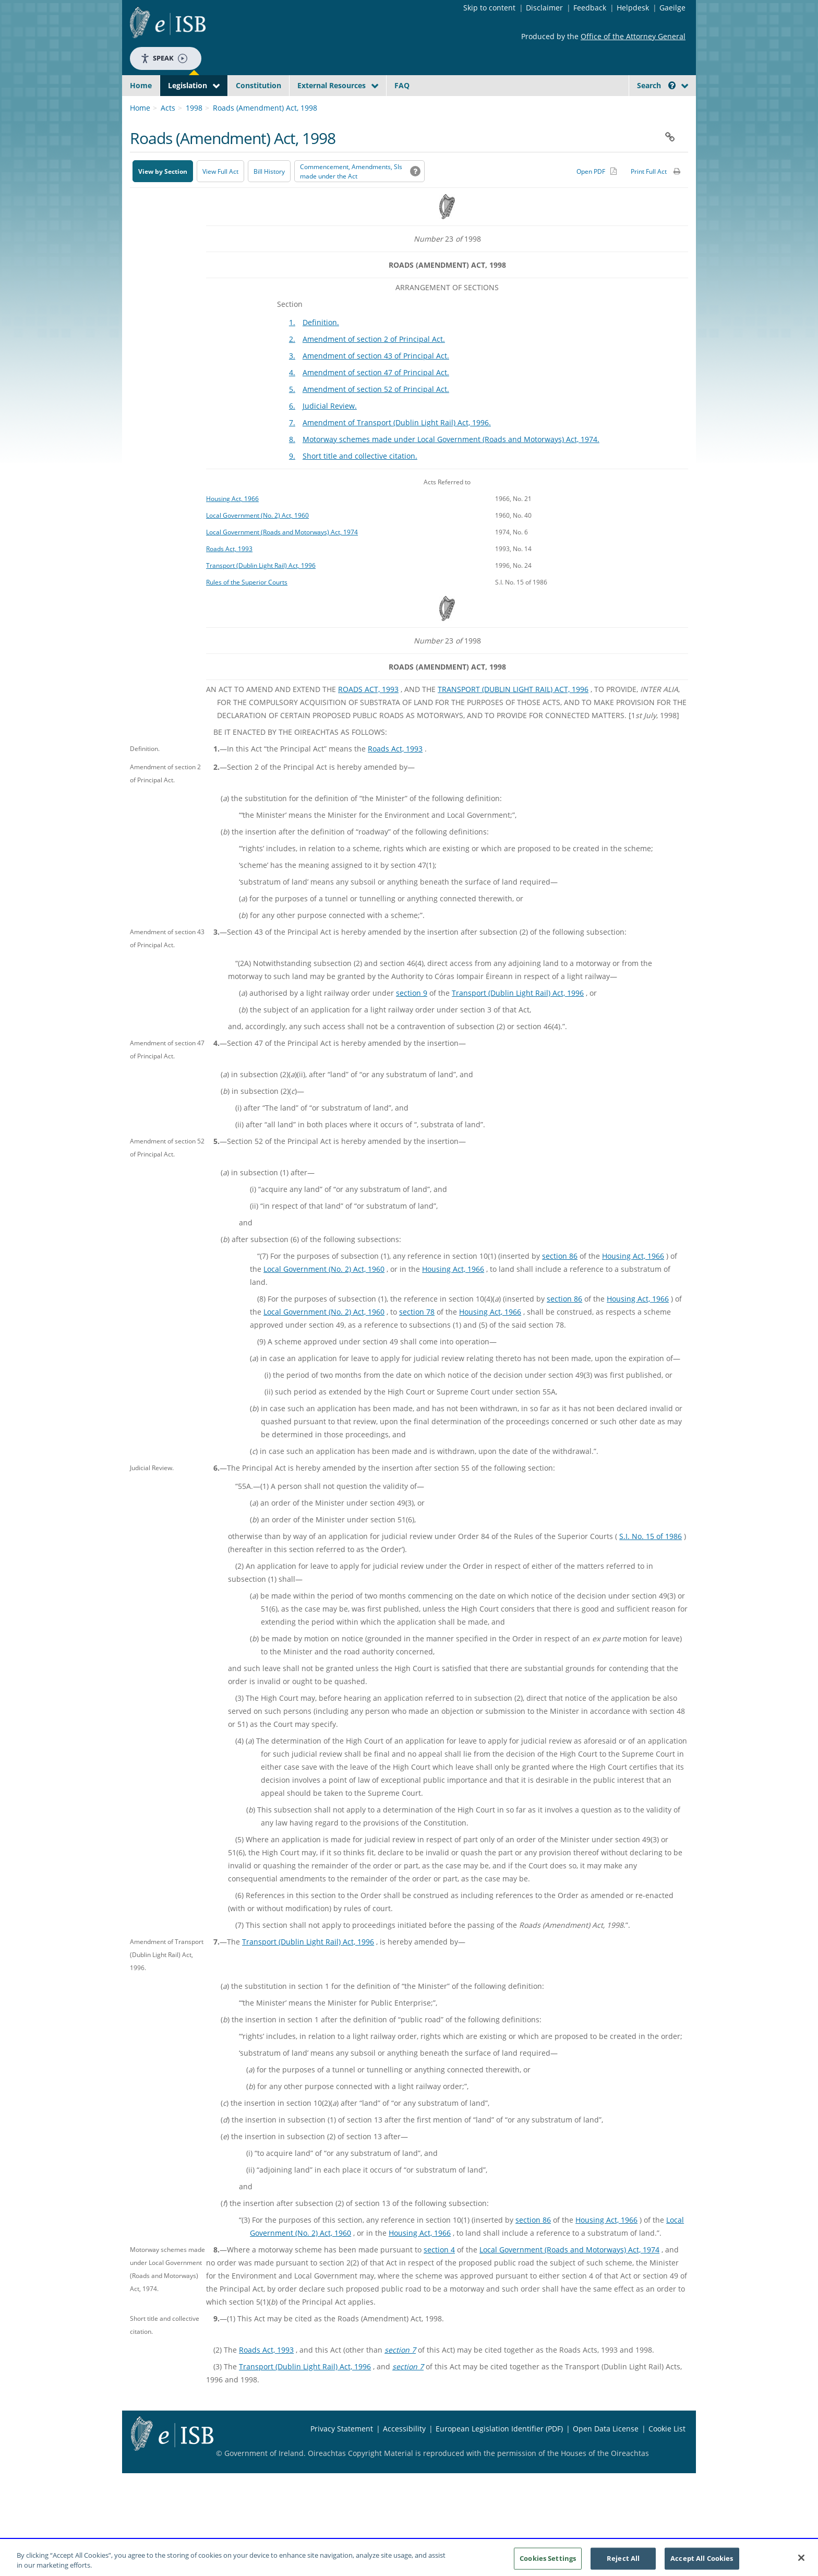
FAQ (402, 85)
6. (292, 430)
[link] (649, 109)
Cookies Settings (548, 2561)
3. (292, 380)
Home (141, 85)
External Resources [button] (331, 85)
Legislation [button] (187, 85)
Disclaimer (544, 8)
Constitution (258, 85)
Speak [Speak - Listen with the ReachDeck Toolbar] (163, 58)
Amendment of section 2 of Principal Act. (374, 363)
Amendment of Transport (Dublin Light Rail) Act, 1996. (397, 447)
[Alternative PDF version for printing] (596, 196)
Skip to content (489, 8)
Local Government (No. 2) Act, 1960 (257, 539)
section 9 (411, 1017)
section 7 (400, 2374)
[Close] (801, 2561)
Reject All (623, 2561)
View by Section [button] (162, 196)
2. (292, 363)
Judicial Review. (330, 430)
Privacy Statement (341, 2453)
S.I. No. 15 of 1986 (650, 1561)
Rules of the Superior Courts (246, 606)
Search (656, 85)
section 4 (439, 2274)
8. (292, 464)
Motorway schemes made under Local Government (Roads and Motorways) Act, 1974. (451, 464)
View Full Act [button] (220, 196)
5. (292, 414)
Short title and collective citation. (360, 480)
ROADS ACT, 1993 (368, 714)
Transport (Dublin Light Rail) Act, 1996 (261, 590)
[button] (672, 85)
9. (292, 480)
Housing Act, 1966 (232, 523)
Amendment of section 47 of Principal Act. (376, 397)
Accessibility (404, 2453)
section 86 (560, 1280)
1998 (194, 132)
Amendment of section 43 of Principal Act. (376, 380)
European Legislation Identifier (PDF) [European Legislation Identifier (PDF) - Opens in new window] (499, 2453)
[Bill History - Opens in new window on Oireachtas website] (269, 196)
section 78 (417, 1336)
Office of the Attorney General (633, 36)
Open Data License (606, 2453)
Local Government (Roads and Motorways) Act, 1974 (282, 556)
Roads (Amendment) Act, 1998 (265, 132)
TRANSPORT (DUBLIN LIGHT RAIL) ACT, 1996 (513, 714)
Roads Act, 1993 (229, 573)
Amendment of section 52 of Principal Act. (376, 414)
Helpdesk (633, 8)
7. (292, 447)
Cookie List (666, 2453)
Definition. (321, 347)
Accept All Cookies (701, 2561)
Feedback (589, 8)
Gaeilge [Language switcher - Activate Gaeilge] (672, 8)
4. (292, 397)
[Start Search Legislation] (593, 105)
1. (292, 347)
